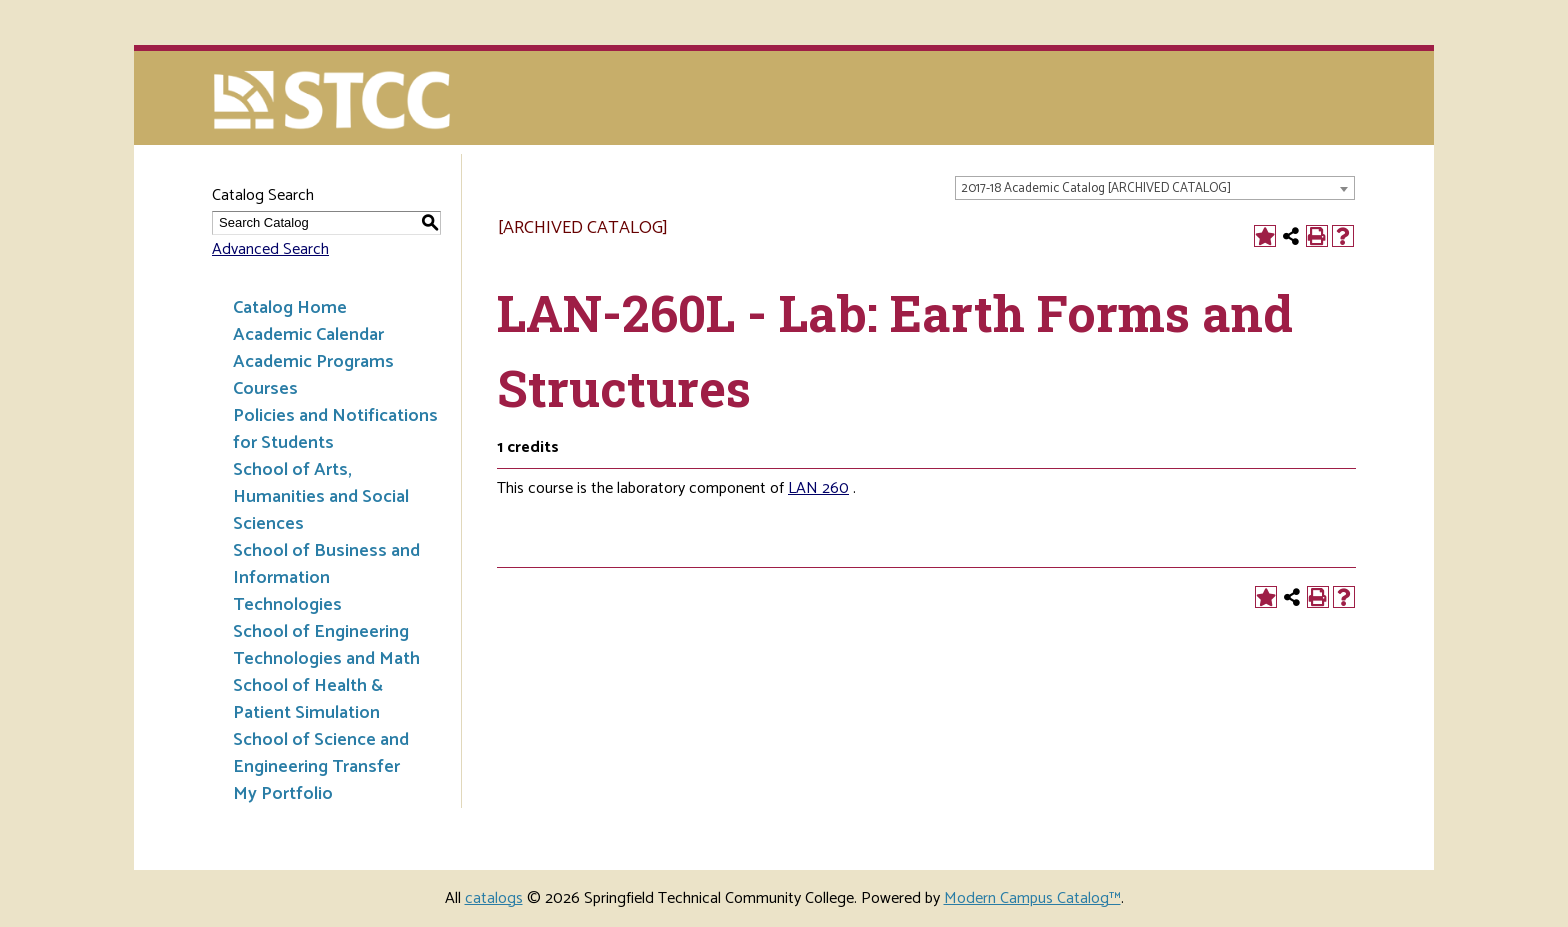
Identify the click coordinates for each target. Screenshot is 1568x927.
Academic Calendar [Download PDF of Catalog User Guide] (308, 335)
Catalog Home (290, 308)
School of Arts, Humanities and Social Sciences (321, 497)
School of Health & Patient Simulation (308, 699)
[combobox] (1155, 188)
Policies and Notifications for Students (335, 429)
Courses (265, 389)
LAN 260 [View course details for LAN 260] (818, 488)
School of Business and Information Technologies (326, 578)
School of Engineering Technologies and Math (326, 645)
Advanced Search (270, 249)
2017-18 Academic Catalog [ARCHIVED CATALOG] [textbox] (1096, 188)
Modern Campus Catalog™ (1032, 898)
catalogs (494, 898)
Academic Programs (313, 362)
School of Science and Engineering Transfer (321, 753)
